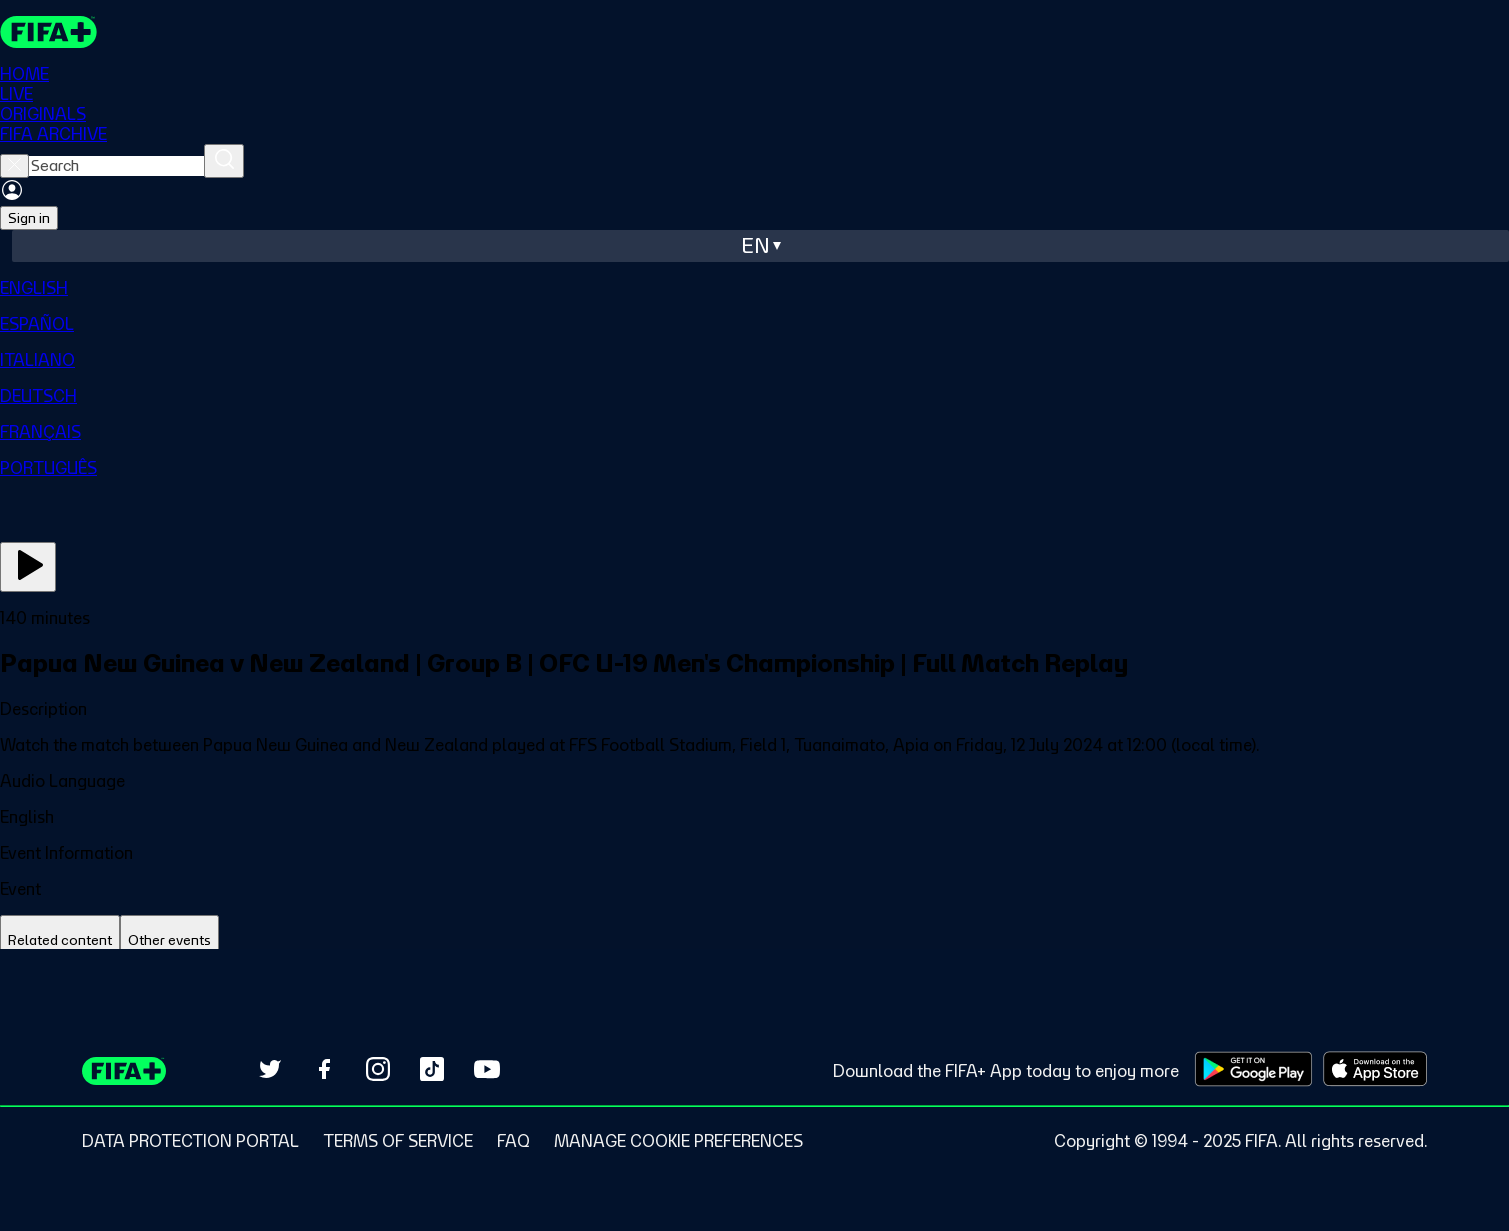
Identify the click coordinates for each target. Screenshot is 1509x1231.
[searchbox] (116, 166)
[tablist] (754, 940)
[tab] (60, 940)
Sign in (29, 218)
